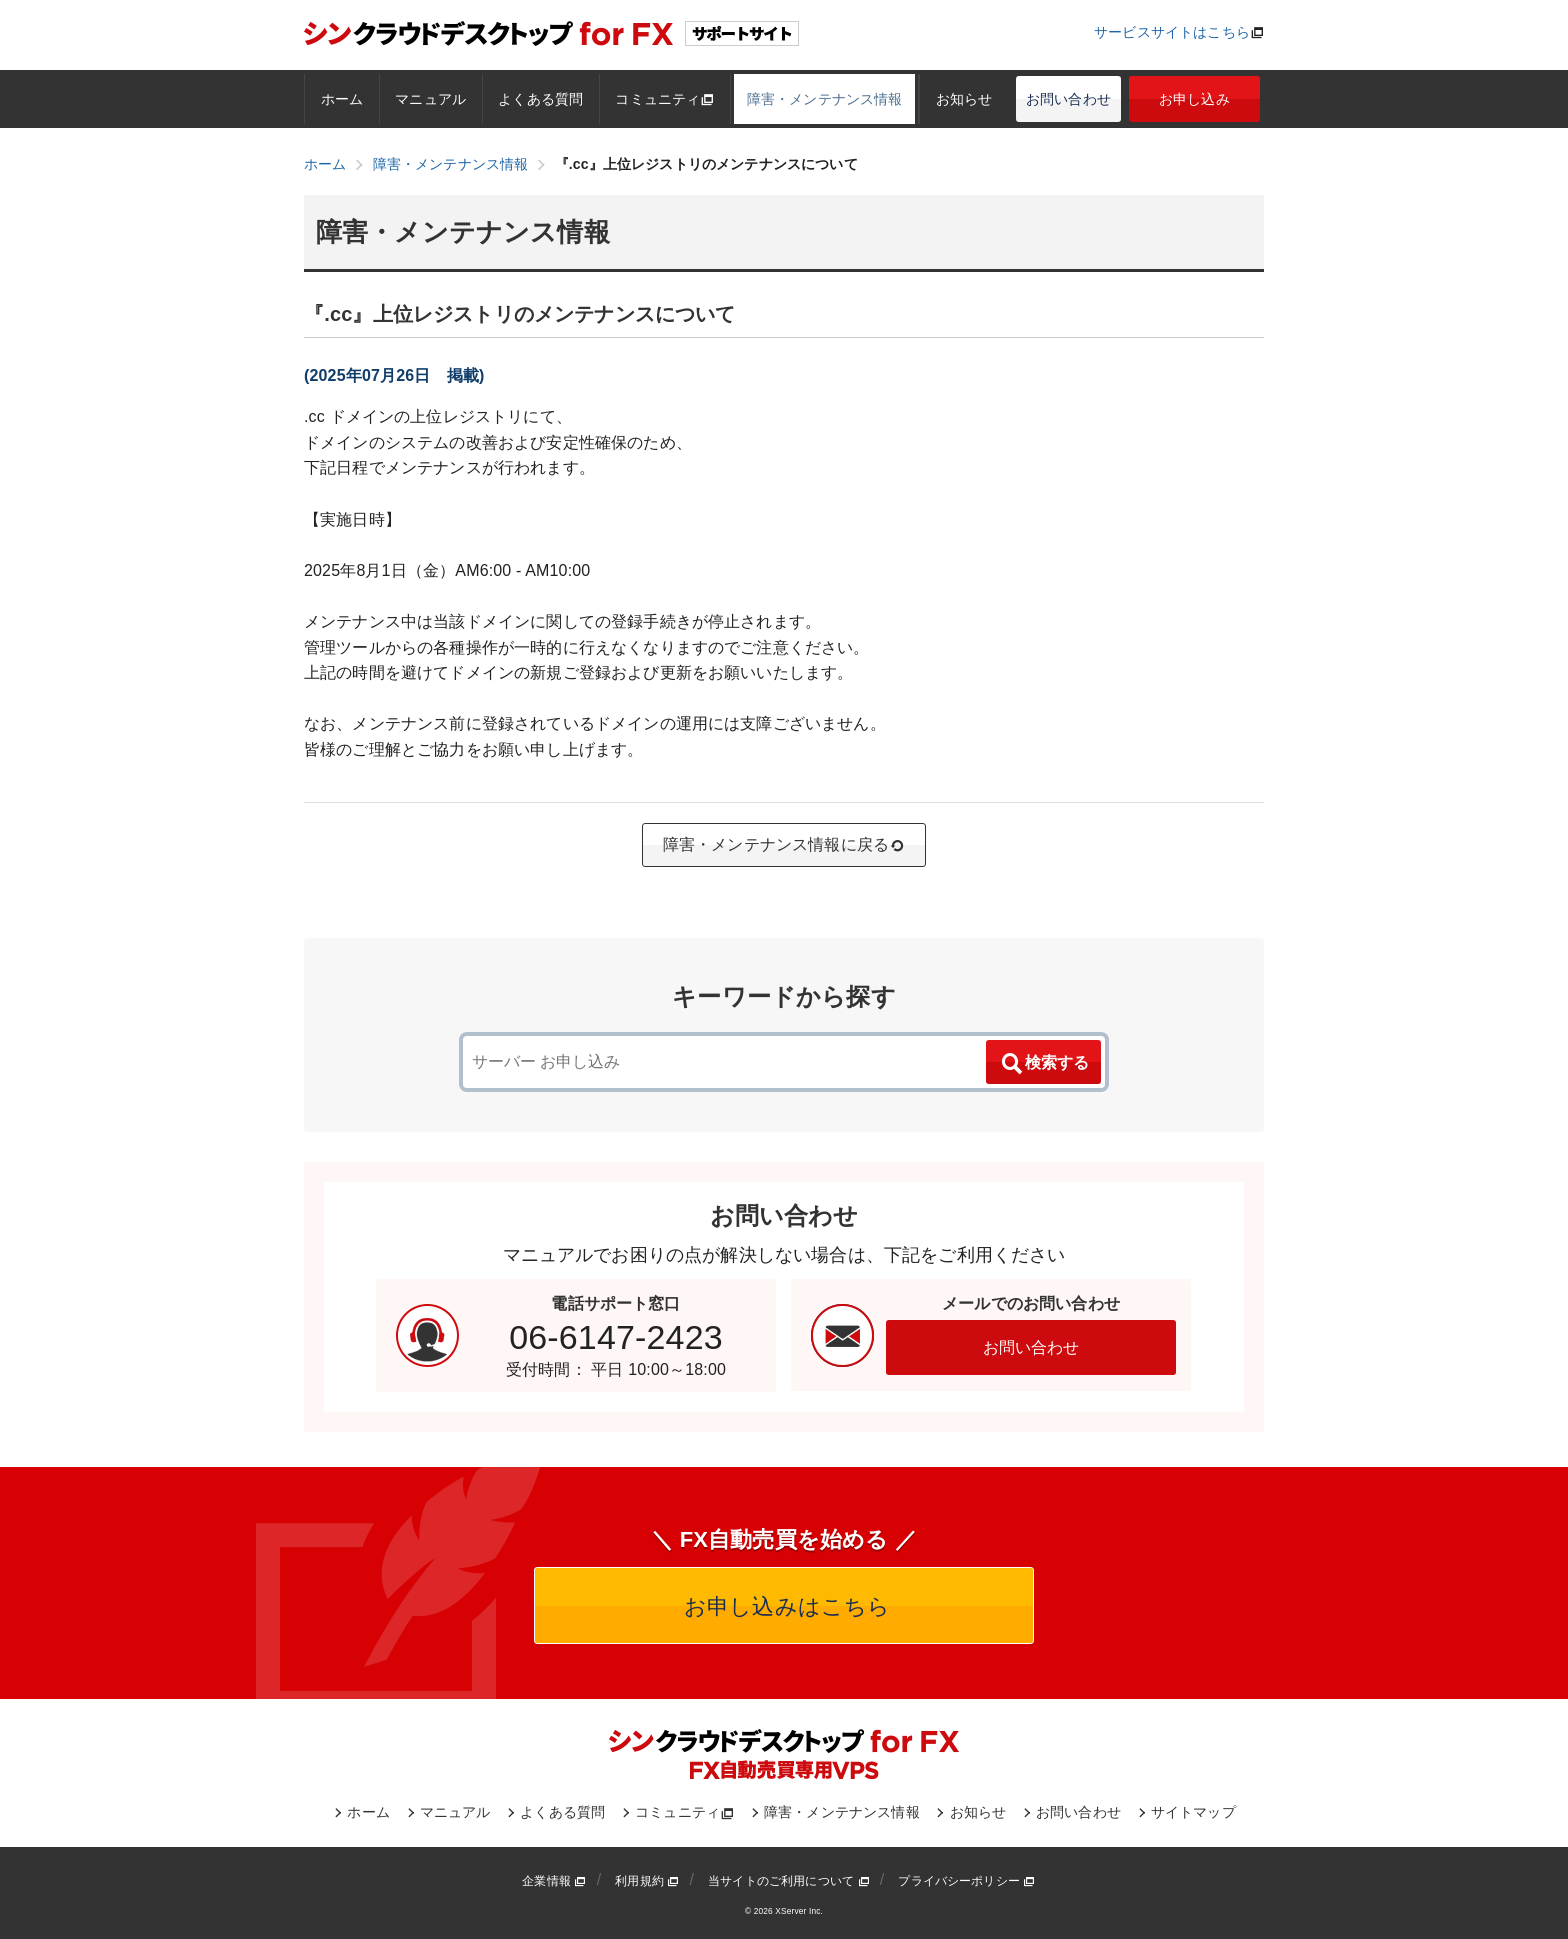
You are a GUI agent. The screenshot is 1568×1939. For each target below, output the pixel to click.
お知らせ (964, 99)
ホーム (342, 99)
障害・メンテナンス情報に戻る (784, 845)
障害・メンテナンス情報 (825, 99)
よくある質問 (540, 99)
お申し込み (1194, 99)
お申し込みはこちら (784, 1606)
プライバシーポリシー (966, 1881)
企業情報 (554, 1881)
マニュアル (430, 99)
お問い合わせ (1068, 99)
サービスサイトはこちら (1172, 32)
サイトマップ (1193, 1812)
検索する (1044, 1064)
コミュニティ (664, 99)
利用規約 (647, 1881)
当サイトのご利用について (789, 1881)
